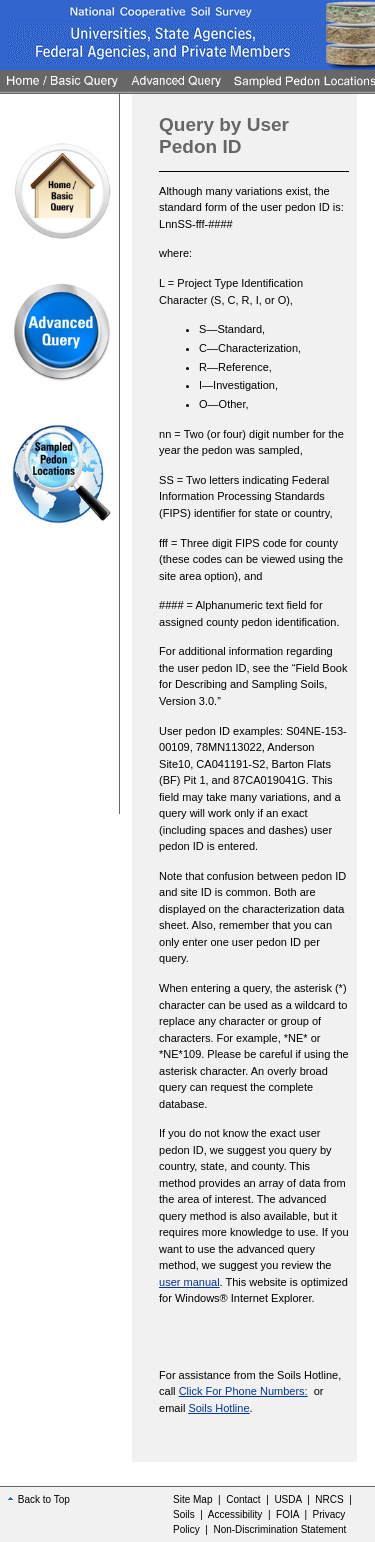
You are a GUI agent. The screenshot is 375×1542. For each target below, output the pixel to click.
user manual (189, 1282)
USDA (287, 1499)
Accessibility (235, 1514)
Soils (184, 1514)
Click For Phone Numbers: (243, 1391)
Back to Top (38, 1499)
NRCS (329, 1499)
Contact (243, 1499)
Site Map (192, 1499)
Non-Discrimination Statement (279, 1529)
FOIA (287, 1514)
